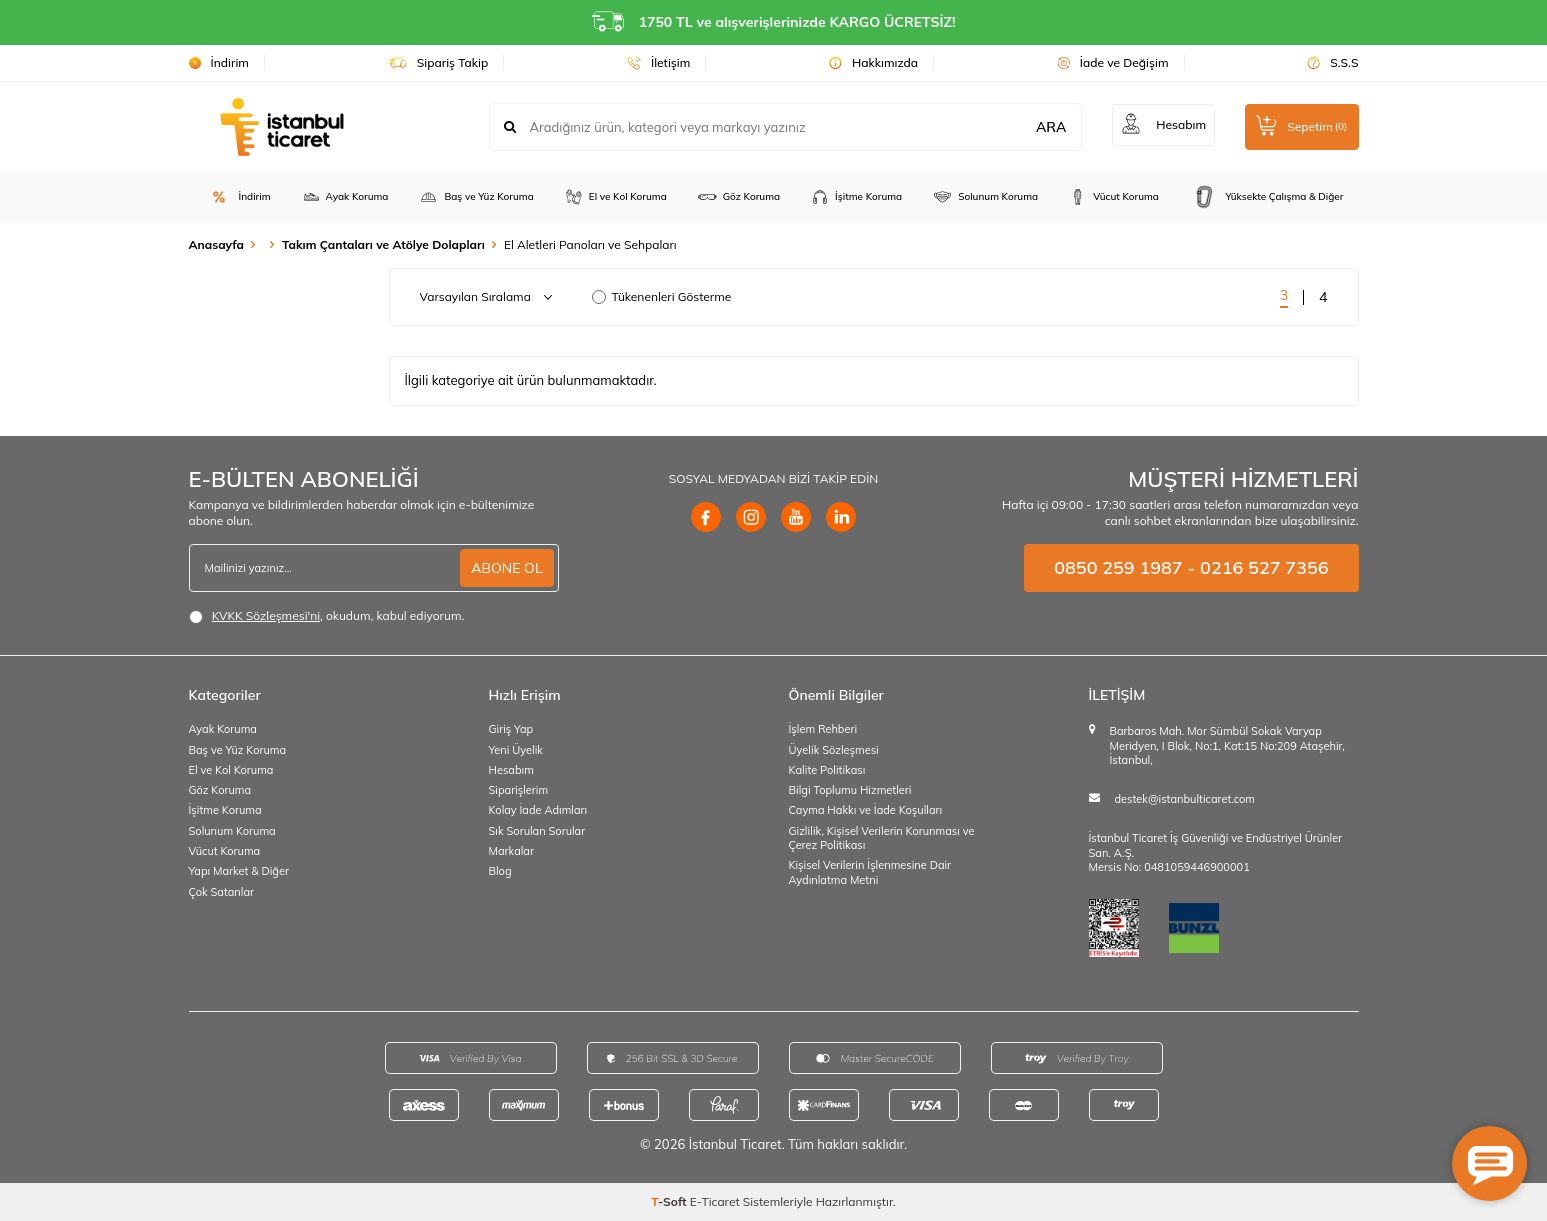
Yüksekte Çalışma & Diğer (1266, 197)
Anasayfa (216, 244)
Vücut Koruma (1113, 197)
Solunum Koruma (985, 197)
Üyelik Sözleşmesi (834, 750)
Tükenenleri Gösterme (662, 296)
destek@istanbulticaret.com (1185, 799)
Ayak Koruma (345, 197)
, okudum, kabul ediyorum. (327, 616)
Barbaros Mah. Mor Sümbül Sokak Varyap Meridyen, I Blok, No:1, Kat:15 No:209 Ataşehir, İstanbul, (1227, 745)
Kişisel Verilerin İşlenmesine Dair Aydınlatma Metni (870, 872)
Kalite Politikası (827, 770)
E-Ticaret (715, 1201)
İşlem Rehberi (823, 729)
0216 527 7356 (1264, 567)
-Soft (670, 1201)
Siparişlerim (519, 790)
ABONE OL (506, 568)
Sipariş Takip (438, 62)
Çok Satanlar (222, 892)
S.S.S (1332, 62)
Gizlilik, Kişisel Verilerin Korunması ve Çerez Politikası (882, 838)
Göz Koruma (738, 197)
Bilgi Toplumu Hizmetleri (850, 790)
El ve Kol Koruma (615, 197)
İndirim (219, 62)
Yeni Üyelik (516, 750)
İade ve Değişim (1113, 62)
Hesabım (511, 770)
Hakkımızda (873, 62)
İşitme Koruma (856, 197)
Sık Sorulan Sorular (537, 831)
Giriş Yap (511, 729)
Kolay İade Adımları (538, 810)
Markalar (511, 851)
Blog (500, 871)
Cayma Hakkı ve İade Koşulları (866, 810)
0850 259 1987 (1118, 567)
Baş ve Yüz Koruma (475, 197)
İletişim (658, 62)
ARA (1047, 127)
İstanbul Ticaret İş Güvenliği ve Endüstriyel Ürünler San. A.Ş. (1216, 845)
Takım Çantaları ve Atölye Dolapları (383, 244)
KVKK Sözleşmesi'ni (266, 615)
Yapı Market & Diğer (239, 871)
